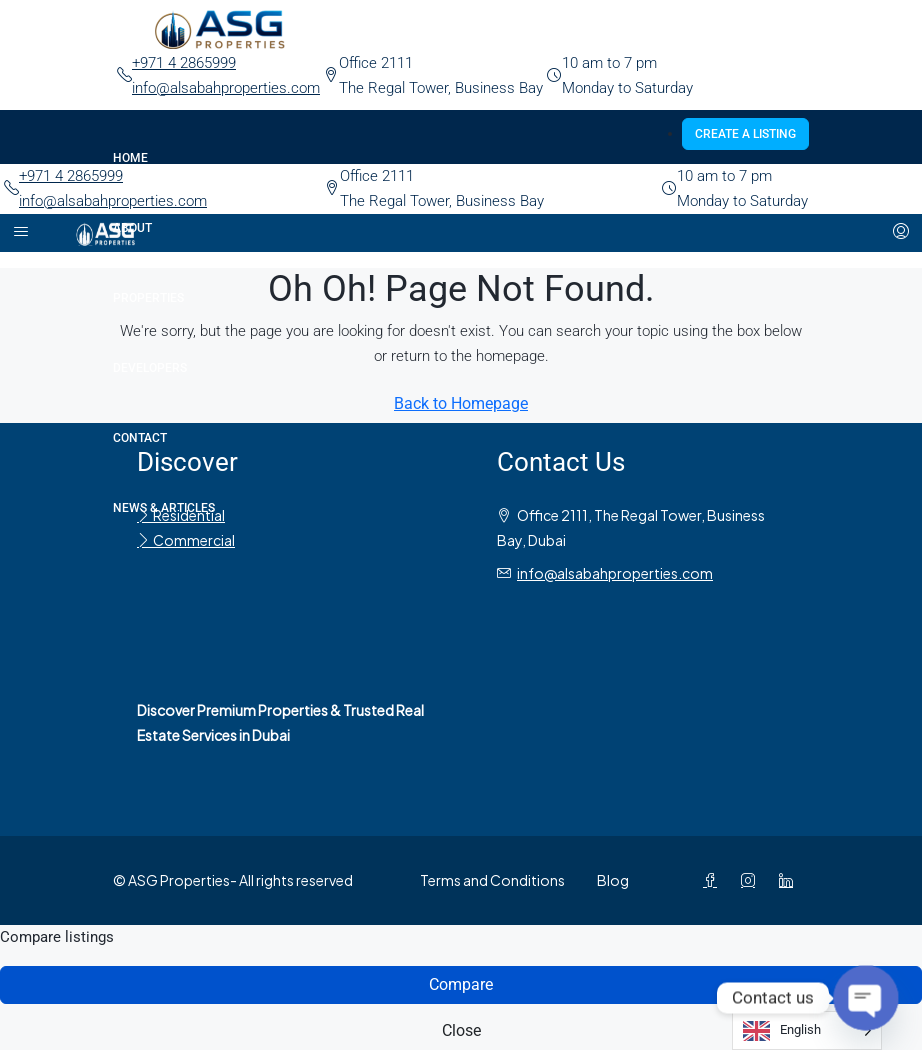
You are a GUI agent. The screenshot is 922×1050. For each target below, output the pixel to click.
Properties (148, 298)
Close (461, 1030)
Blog (613, 880)
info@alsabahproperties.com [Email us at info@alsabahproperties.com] (615, 573)
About (132, 228)
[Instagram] (752, 880)
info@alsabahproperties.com (226, 88)
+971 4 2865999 (184, 63)
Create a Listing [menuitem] (745, 134)
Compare (461, 984)
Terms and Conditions (492, 880)
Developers (150, 368)
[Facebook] (714, 880)
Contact (140, 438)
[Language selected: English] (807, 1030)
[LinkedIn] (790, 880)
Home (130, 158)
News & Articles (164, 508)
